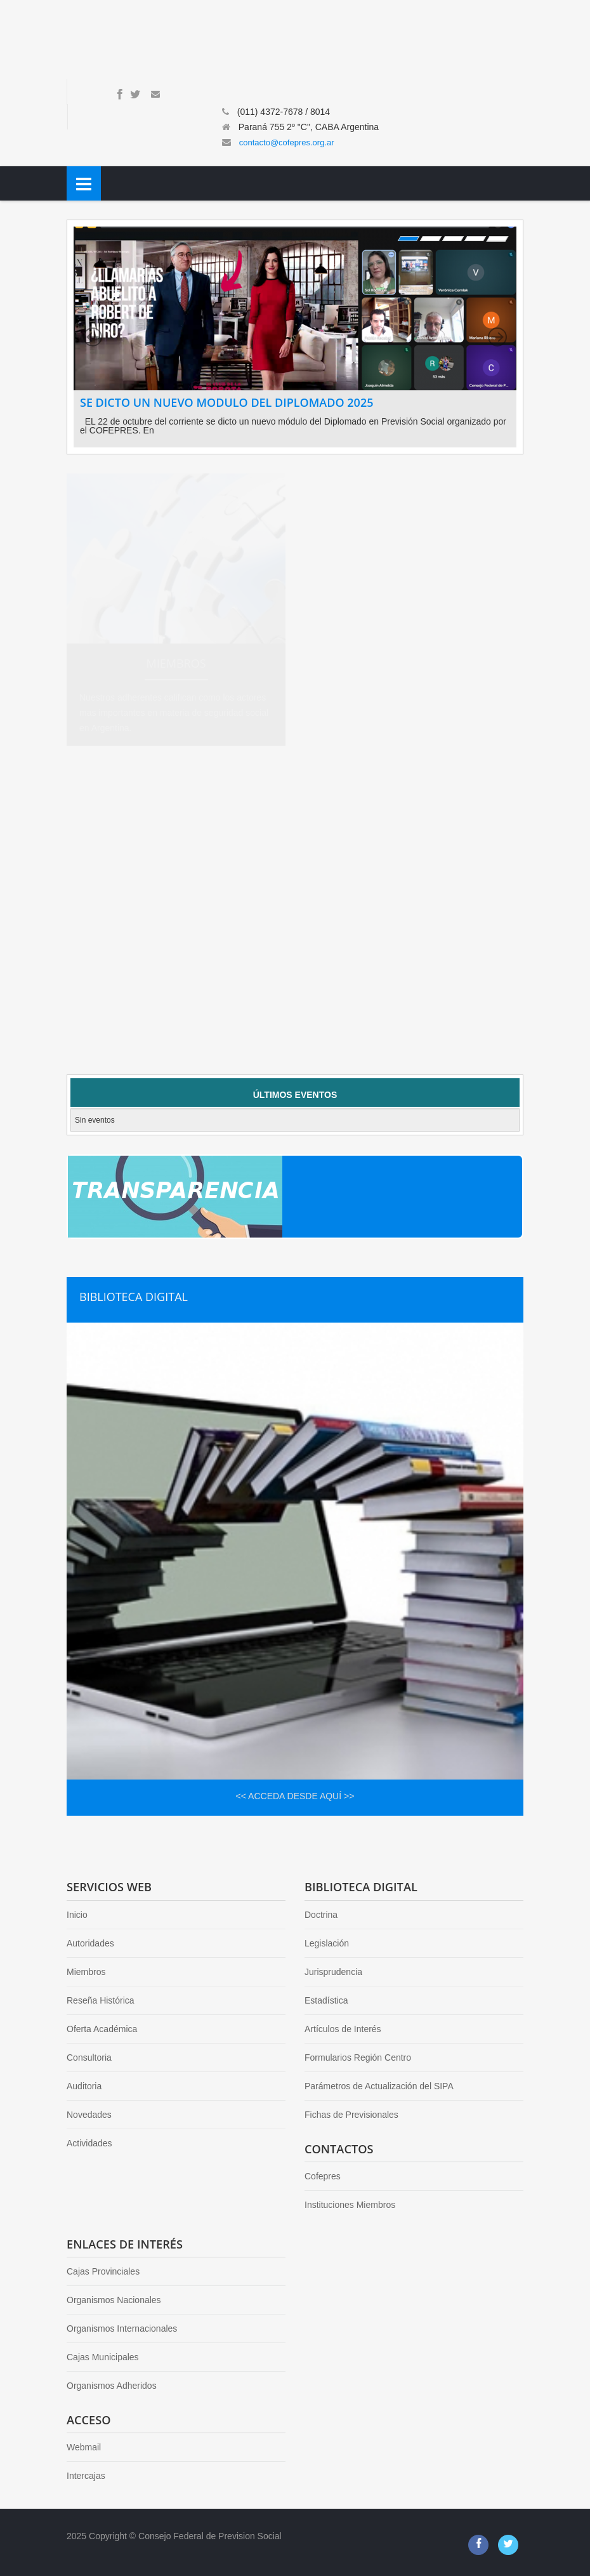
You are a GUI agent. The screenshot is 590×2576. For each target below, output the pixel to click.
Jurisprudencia (333, 1972)
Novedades (89, 2115)
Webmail (84, 2447)
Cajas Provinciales (103, 2271)
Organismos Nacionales (114, 2300)
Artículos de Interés (343, 2029)
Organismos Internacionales (122, 2328)
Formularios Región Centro (358, 2057)
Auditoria (84, 2086)
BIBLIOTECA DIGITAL (133, 1296)
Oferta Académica (102, 2029)
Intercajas (86, 2476)
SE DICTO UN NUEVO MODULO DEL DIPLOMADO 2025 (226, 402)
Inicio (77, 1915)
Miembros (86, 1972)
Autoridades (90, 1943)
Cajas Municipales (103, 2357)
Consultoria (89, 2057)
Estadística (326, 2000)
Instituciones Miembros (350, 2205)
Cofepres (323, 2176)
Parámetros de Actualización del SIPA (379, 2086)
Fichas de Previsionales (351, 2115)
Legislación (327, 1943)
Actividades (89, 2143)
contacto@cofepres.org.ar (286, 142)
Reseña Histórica (100, 2000)
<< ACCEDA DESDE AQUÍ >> (295, 1796)
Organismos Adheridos (112, 2386)
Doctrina (321, 1915)
